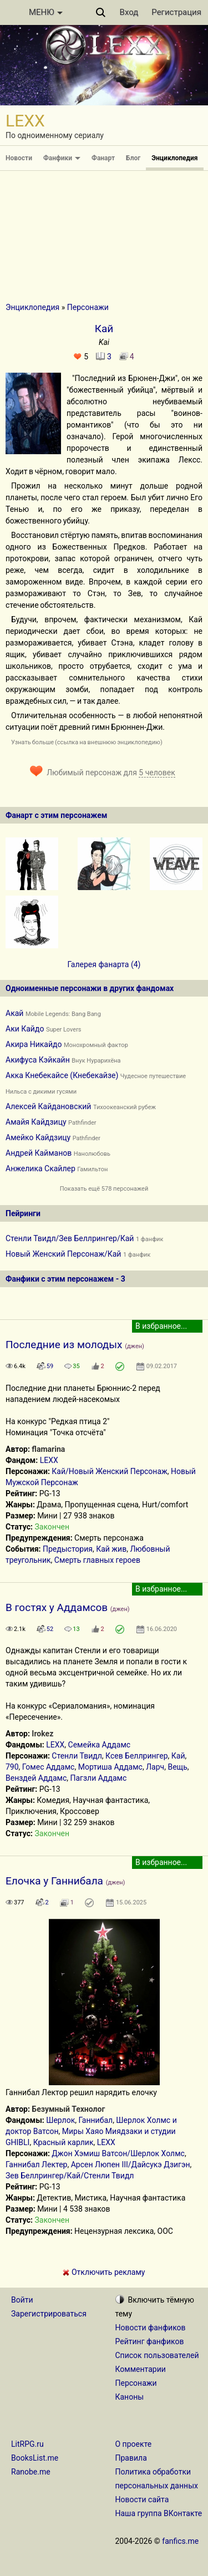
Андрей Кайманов (39, 1153)
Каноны (129, 2396)
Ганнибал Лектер (36, 2164)
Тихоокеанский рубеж (124, 1107)
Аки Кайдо (25, 1028)
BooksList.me (34, 2457)
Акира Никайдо (34, 1044)
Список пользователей (157, 2355)
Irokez (42, 1733)
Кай (178, 1755)
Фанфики (61, 158)
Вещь (177, 1766)
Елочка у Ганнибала (54, 1880)
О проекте (133, 2444)
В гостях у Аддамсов (57, 1607)
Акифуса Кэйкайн (38, 1059)
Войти (22, 2299)
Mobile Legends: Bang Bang (63, 1014)
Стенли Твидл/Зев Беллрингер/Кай (70, 1238)
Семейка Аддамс (99, 1744)
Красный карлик (63, 2142)
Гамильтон (92, 1169)
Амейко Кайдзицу (38, 1137)
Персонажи (88, 307)
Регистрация (176, 12)
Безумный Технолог (68, 2109)
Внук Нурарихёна (96, 1060)
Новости (19, 158)
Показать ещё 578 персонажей (104, 1188)
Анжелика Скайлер (40, 1168)
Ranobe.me (30, 2471)
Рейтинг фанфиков (149, 2341)
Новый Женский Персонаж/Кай (63, 1253)
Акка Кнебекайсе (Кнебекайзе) (62, 1075)
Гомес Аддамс (48, 1766)
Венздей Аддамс (36, 1778)
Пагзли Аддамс (98, 1778)
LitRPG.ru (27, 2444)
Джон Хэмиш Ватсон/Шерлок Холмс (118, 2153)
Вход (129, 12)
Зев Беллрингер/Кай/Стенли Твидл (70, 2175)
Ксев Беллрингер (136, 1755)
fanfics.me (180, 2541)
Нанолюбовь (92, 1153)
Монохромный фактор (96, 1045)
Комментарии (140, 2369)
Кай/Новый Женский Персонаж (109, 1471)
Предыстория (68, 1548)
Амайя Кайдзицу (36, 1121)
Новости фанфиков (150, 2327)
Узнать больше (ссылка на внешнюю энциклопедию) (87, 742)
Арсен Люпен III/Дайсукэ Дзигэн (130, 2164)
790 (12, 1766)
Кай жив (111, 1548)
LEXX (49, 1460)
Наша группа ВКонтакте (158, 2513)
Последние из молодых (64, 1344)
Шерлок (60, 2120)
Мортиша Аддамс (110, 1766)
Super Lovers (64, 1029)
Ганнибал (95, 2120)
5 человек (157, 772)
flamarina (48, 1449)
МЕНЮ (46, 12)
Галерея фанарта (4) (104, 964)
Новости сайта (142, 2499)
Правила (131, 2457)
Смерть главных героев (97, 1560)
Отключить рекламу (104, 2272)
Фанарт (103, 158)
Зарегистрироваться (49, 2313)
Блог (133, 158)
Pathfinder (82, 1122)
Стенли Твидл (77, 1755)
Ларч (155, 1766)
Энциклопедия (174, 158)
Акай (14, 1013)
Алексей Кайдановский (48, 1106)
